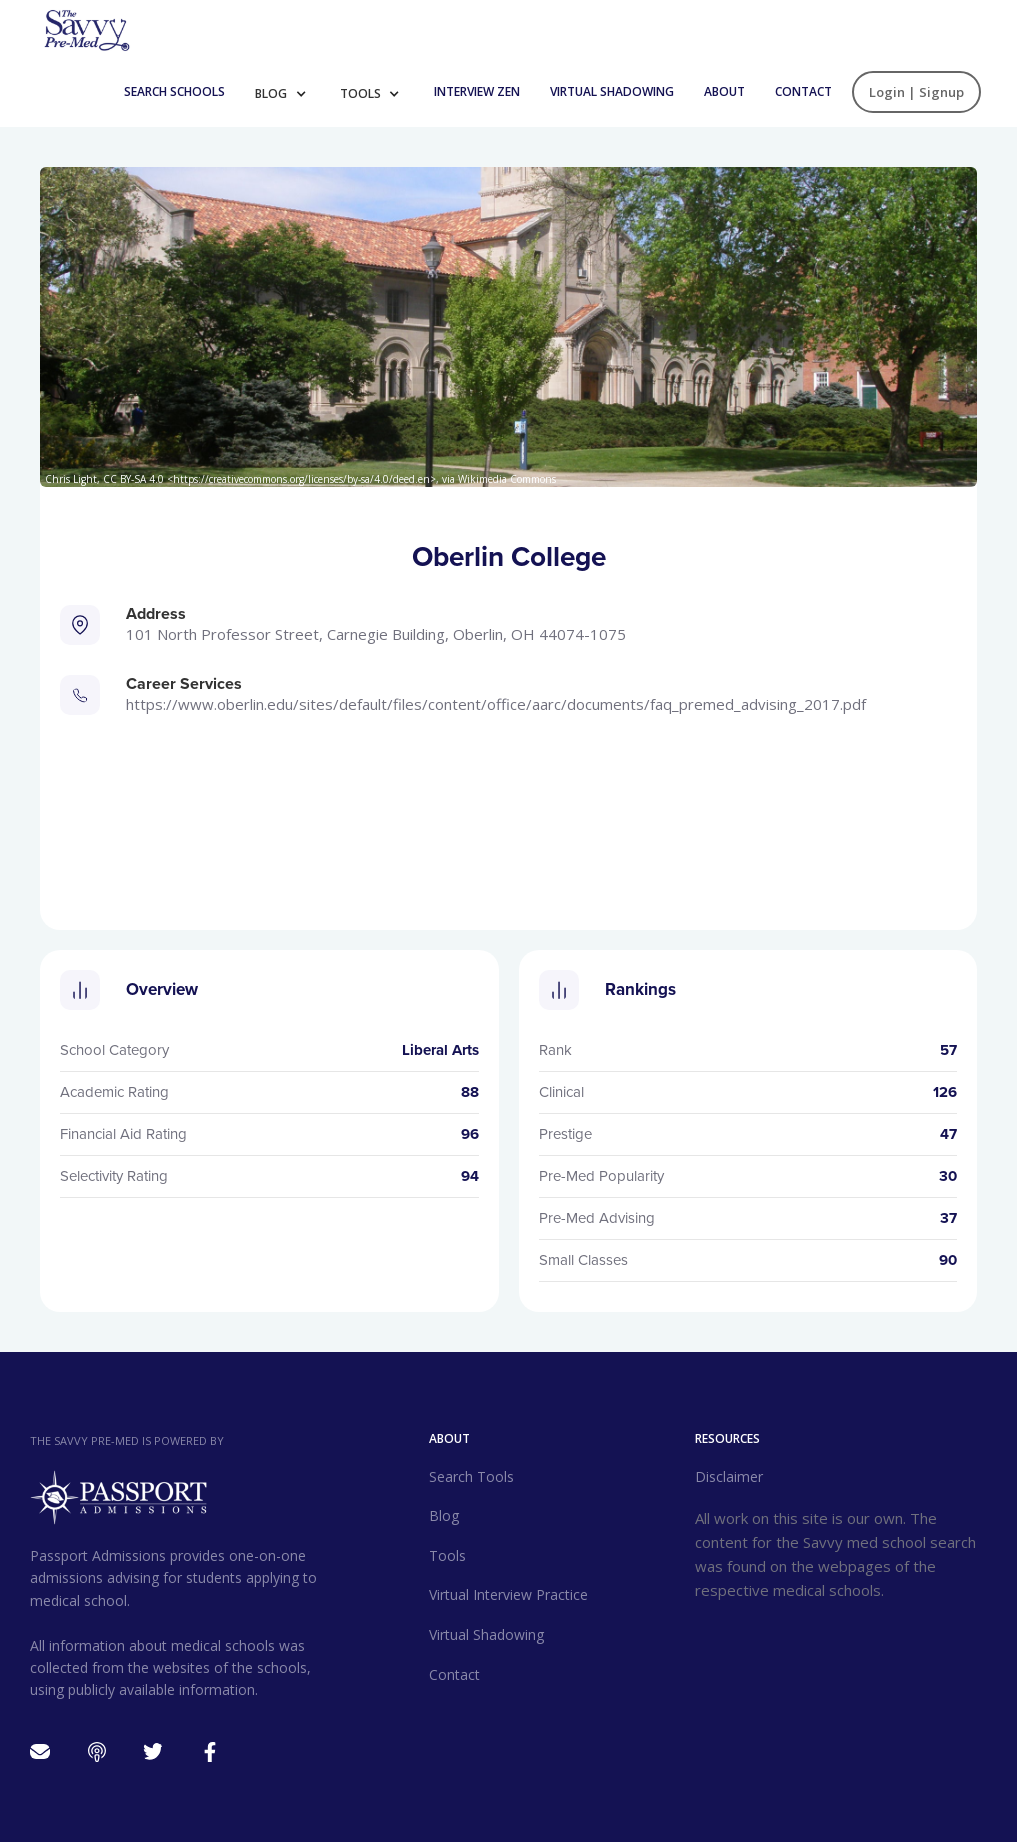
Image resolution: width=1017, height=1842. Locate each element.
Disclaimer (729, 1476)
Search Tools (471, 1476)
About (724, 91)
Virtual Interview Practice (508, 1594)
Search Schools (174, 91)
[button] (287, 92)
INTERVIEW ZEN (477, 91)
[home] (86, 28)
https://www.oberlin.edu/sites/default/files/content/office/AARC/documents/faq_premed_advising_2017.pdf (496, 704)
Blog (272, 93)
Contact (803, 91)
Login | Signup (916, 92)
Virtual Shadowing (612, 91)
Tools (362, 93)
